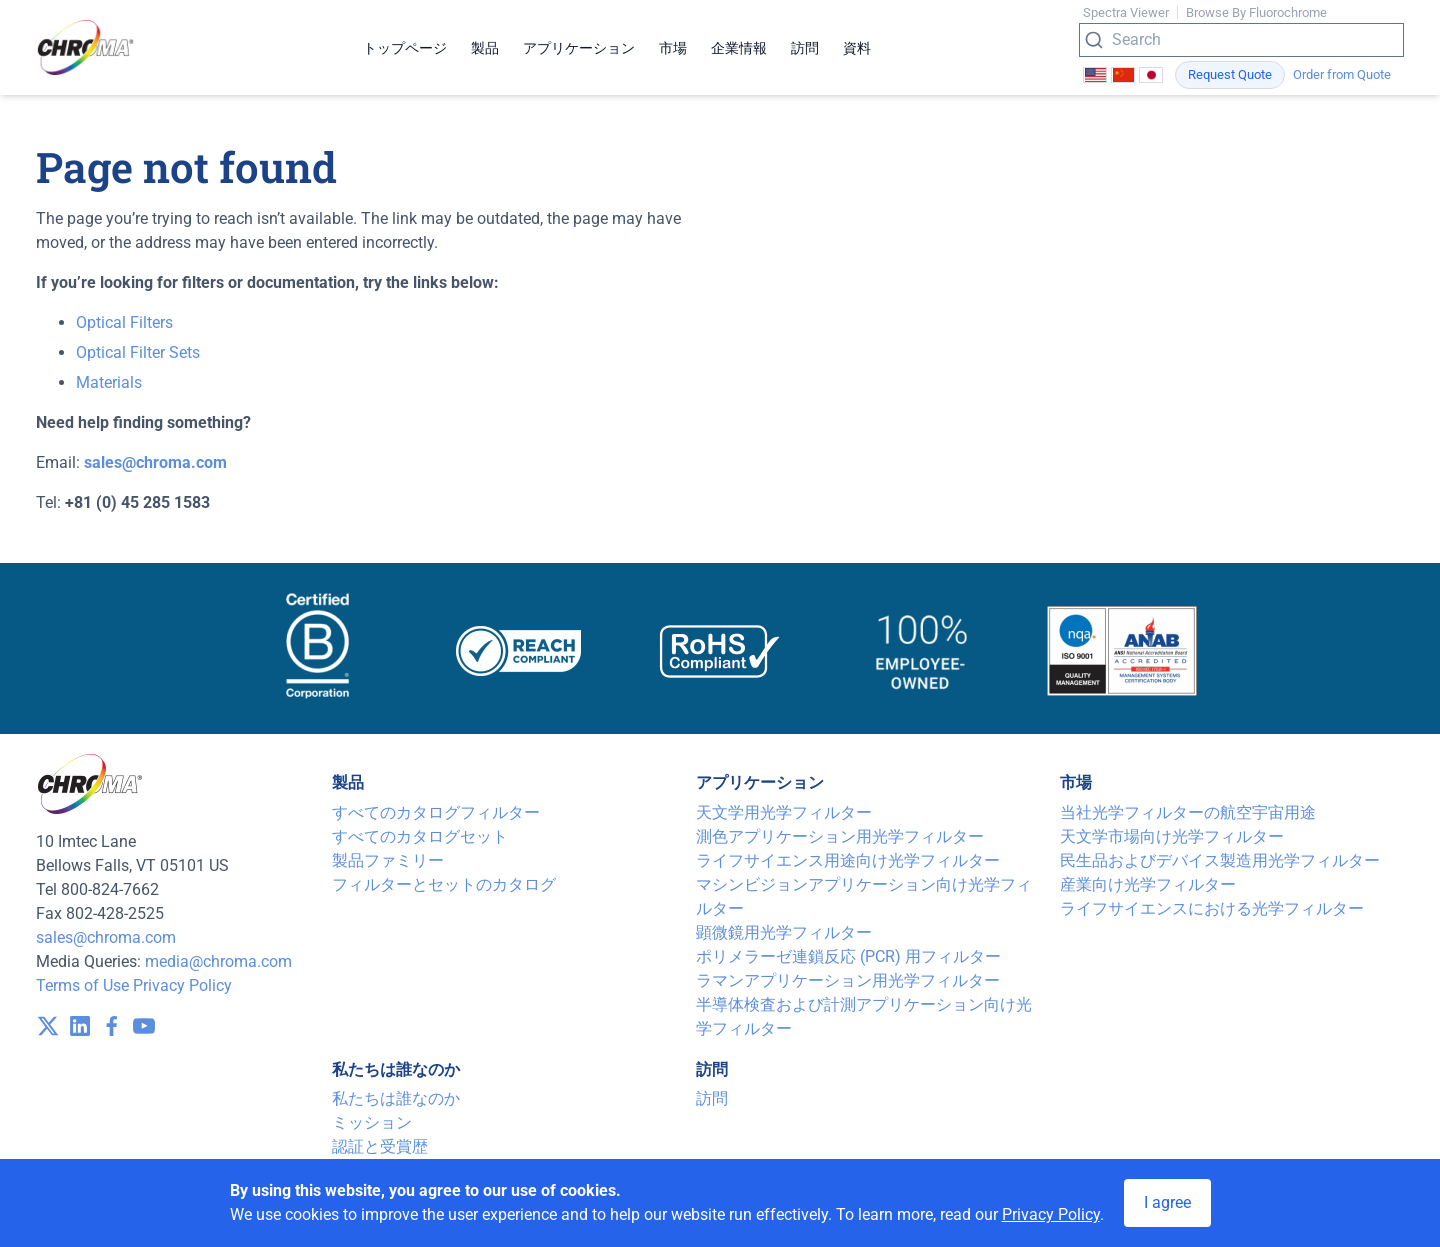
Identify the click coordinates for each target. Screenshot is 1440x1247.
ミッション (372, 1122)
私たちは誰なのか (396, 1098)
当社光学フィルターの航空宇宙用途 (1188, 812)
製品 (485, 48)
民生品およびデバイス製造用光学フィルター (1220, 860)
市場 (673, 48)
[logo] (86, 47)
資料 (857, 48)
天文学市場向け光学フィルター (1172, 836)
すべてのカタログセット (420, 836)
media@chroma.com (218, 961)
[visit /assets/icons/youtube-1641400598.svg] (144, 1026)
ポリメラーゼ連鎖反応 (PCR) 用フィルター (848, 956)
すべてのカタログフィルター (436, 812)
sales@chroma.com (106, 937)
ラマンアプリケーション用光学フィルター (848, 980)
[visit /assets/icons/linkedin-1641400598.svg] (80, 1026)
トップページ (405, 48)
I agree (1167, 1202)
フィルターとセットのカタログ (444, 884)
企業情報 (739, 48)
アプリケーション (579, 48)
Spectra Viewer (1126, 12)
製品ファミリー (388, 860)
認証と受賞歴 (380, 1146)
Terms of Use (82, 985)
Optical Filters (124, 322)
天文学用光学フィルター (784, 812)
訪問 (805, 48)
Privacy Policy (182, 985)
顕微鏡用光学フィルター (784, 932)
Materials (109, 382)
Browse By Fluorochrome (1256, 12)
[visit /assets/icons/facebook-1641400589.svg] (112, 1026)
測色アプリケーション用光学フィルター (840, 836)
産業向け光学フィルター (1148, 884)
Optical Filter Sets (138, 352)
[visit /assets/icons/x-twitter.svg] (48, 1026)
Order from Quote (1342, 74)
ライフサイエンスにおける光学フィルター (1212, 908)
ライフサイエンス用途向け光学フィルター (848, 860)
